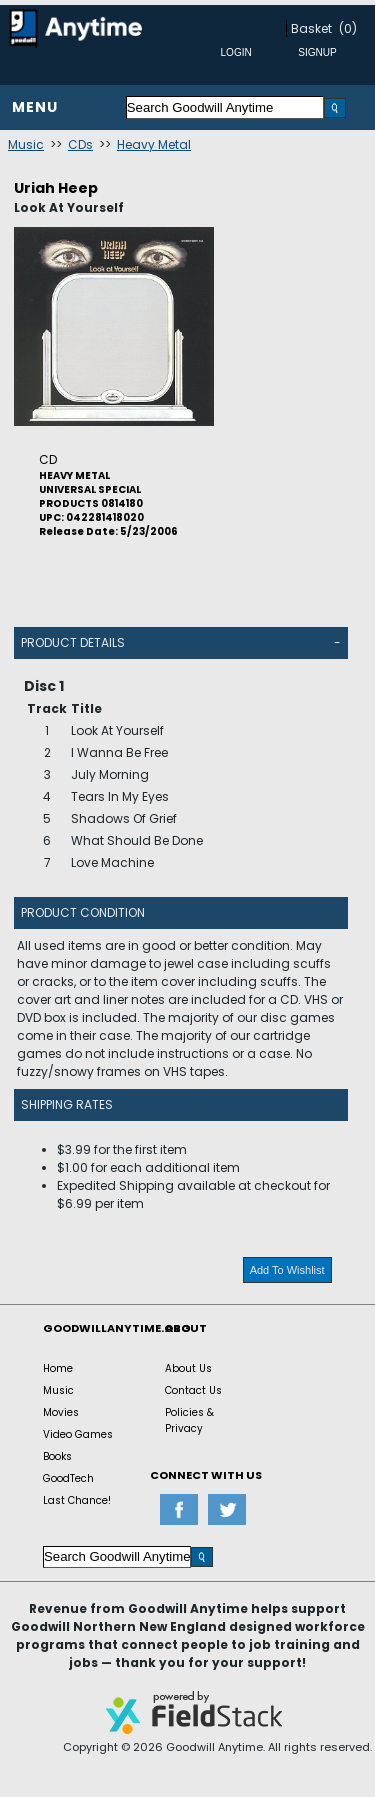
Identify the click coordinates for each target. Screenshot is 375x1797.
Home (58, 1368)
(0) (348, 28)
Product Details (73, 642)
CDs (80, 144)
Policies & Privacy (189, 1420)
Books (57, 1456)
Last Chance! (77, 1500)
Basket (311, 28)
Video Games (78, 1434)
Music (26, 144)
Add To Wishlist (287, 1270)
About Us (188, 1368)
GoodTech (68, 1478)
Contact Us (193, 1390)
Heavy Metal (154, 144)
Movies (61, 1412)
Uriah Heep (56, 188)
